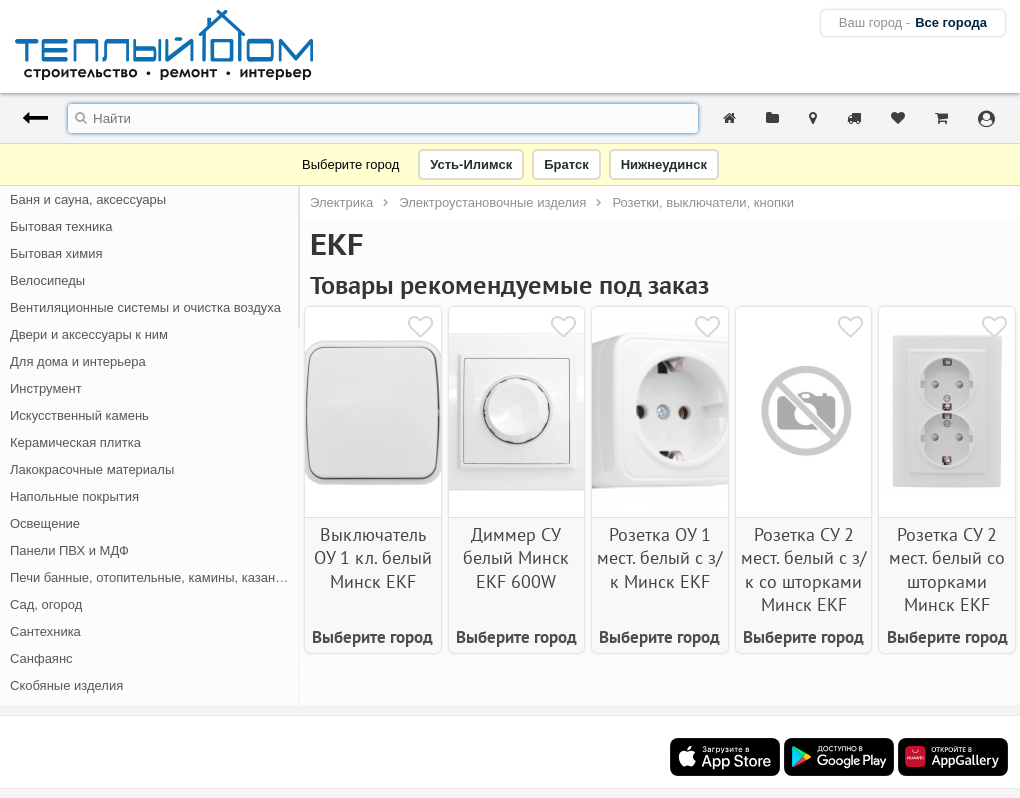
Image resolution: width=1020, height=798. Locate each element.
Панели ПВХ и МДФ (69, 550)
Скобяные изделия (66, 685)
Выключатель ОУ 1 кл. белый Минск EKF (373, 558)
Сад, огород (46, 604)
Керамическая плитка (75, 442)
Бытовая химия (56, 253)
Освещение (45, 523)
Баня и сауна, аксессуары (88, 199)
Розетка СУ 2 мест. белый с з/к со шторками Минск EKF (803, 569)
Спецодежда (48, 712)
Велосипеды (47, 280)
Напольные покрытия (74, 496)
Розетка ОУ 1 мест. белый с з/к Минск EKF (659, 558)
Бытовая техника (61, 226)
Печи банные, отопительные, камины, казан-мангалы (155, 577)
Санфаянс (41, 658)
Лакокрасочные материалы (92, 469)
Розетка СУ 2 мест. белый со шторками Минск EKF (947, 569)
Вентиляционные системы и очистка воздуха (145, 307)
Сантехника (45, 631)
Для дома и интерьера (78, 361)
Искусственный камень (79, 415)
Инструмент (46, 388)
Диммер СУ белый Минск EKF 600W (516, 558)
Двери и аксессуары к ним (89, 334)
